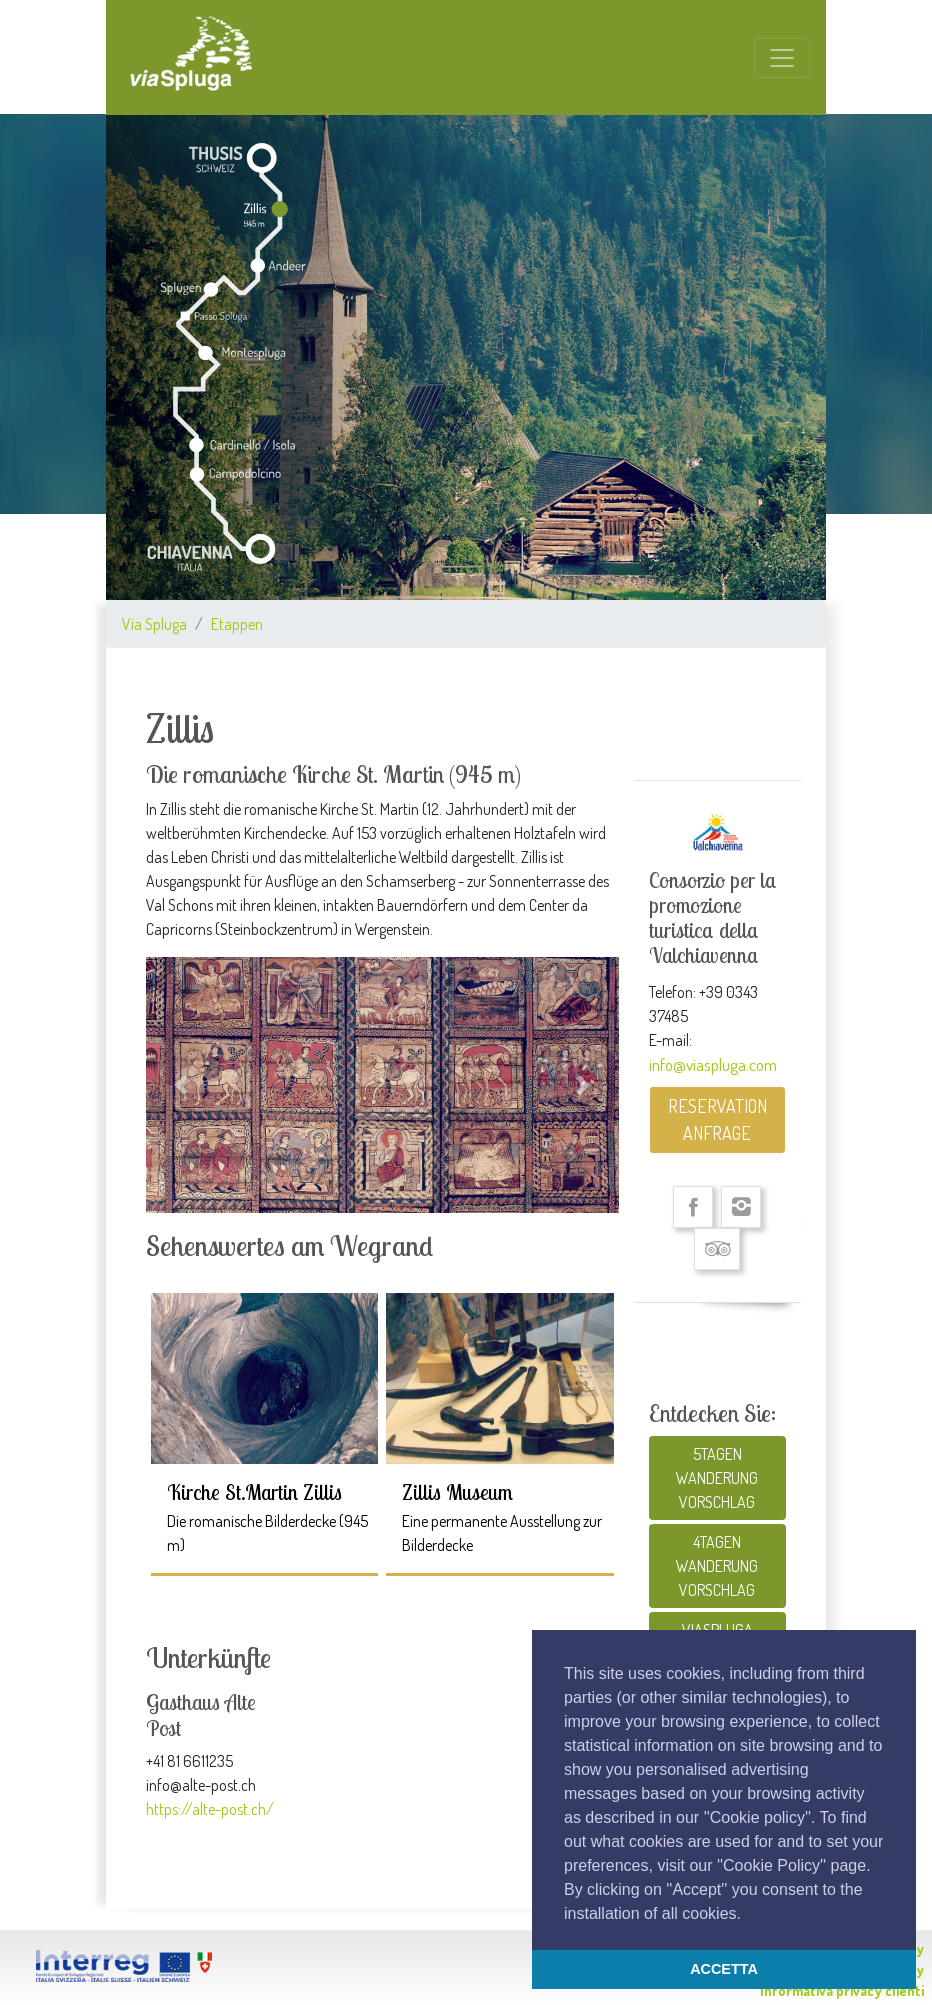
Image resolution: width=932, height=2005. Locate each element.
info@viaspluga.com (713, 1064)
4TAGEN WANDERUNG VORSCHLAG (717, 1566)
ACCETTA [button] (724, 1969)
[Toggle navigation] (782, 58)
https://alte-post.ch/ (210, 1809)
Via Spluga (154, 624)
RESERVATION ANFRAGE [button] (717, 1119)
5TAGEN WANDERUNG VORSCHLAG (717, 1478)
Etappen (237, 624)
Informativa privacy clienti (842, 1990)
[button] (748, 1915)
